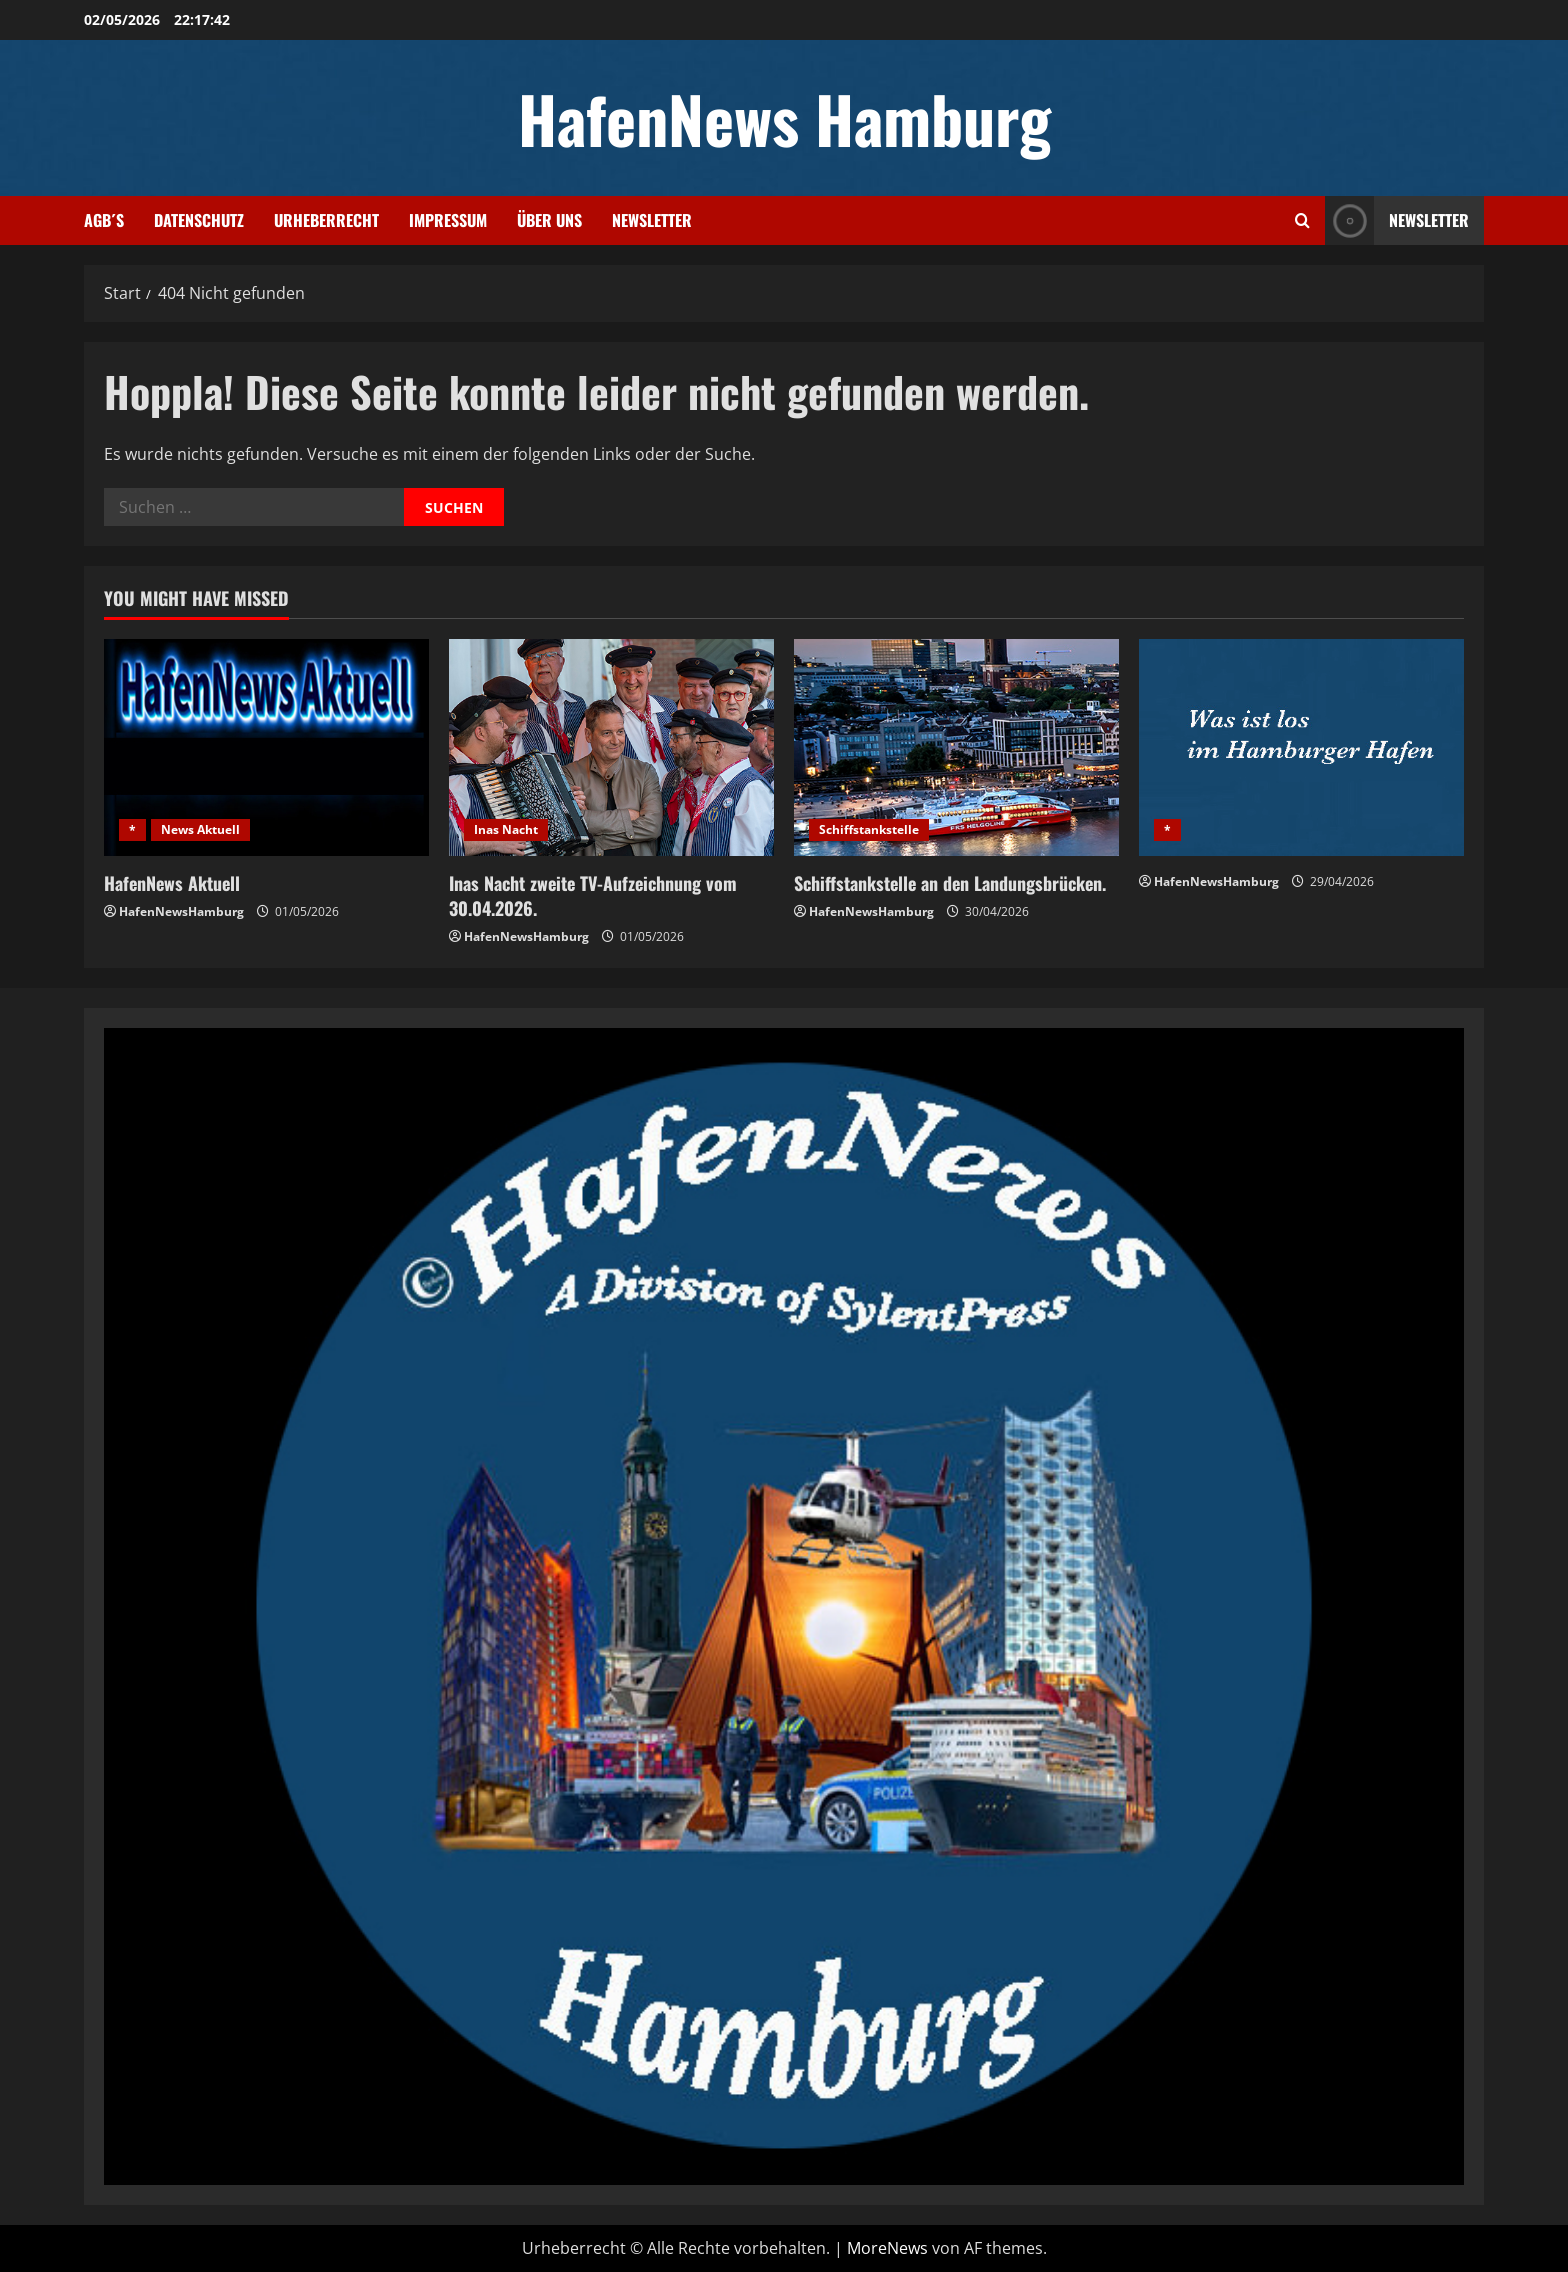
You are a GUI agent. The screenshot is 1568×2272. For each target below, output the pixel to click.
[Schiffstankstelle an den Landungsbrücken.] (956, 747)
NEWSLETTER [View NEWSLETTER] (1397, 220)
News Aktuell (200, 829)
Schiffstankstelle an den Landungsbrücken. (950, 883)
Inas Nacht (506, 829)
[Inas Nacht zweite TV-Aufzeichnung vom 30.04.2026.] (611, 747)
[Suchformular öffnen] (1302, 220)
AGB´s (104, 220)
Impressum (448, 220)
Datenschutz (199, 220)
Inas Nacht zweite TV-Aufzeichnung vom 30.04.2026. (593, 895)
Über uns (549, 220)
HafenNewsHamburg (181, 911)
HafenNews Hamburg (784, 118)
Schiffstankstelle (869, 829)
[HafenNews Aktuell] (266, 747)
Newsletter (652, 220)
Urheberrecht (326, 220)
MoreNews (887, 2248)
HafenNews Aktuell (172, 883)
